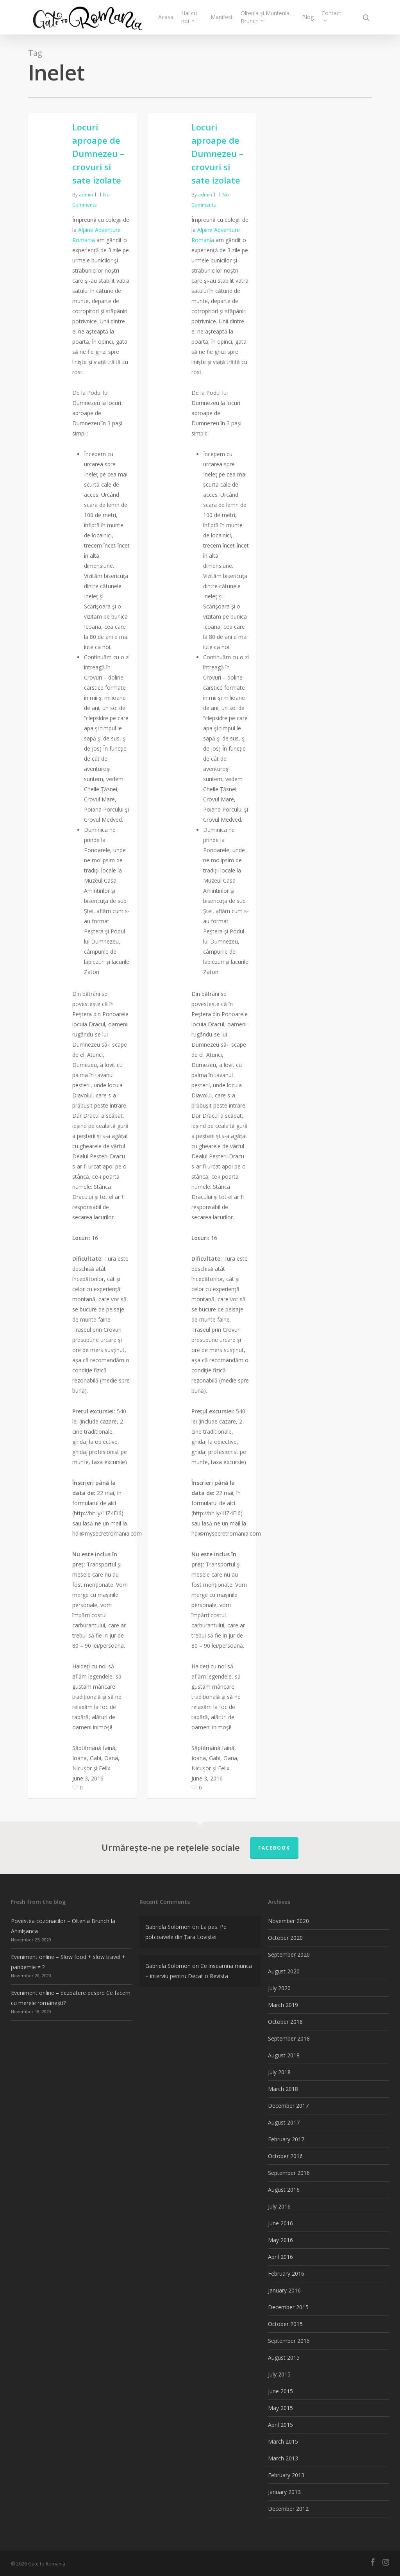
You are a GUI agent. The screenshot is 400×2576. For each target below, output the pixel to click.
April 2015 (280, 2424)
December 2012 (288, 2508)
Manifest (223, 17)
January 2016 (284, 2290)
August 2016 (284, 2189)
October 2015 (285, 2324)
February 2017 (286, 2139)
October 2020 (285, 1937)
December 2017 (288, 2105)
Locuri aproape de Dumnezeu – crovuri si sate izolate (98, 153)
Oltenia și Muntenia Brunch (267, 17)
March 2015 (283, 2441)
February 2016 (286, 2273)
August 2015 (284, 2357)
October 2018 (285, 2021)
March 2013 (283, 2458)
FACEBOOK (274, 1848)
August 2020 (284, 1971)
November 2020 (288, 1921)
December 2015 (288, 2307)
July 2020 (279, 1988)
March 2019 (283, 2005)
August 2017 (284, 2122)
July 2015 (279, 2374)
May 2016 (280, 2240)
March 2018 (283, 2089)
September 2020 (289, 1954)
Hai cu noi (192, 17)
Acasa (168, 17)
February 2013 (286, 2475)
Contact (331, 15)
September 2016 (289, 2172)
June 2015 (280, 2391)
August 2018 (284, 2055)
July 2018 (279, 2072)
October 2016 (285, 2156)
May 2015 (280, 2408)
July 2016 (279, 2206)
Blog (308, 17)
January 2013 (284, 2492)
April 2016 (280, 2256)
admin (86, 194)
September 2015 (289, 2340)
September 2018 (289, 2038)
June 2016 (280, 2223)
